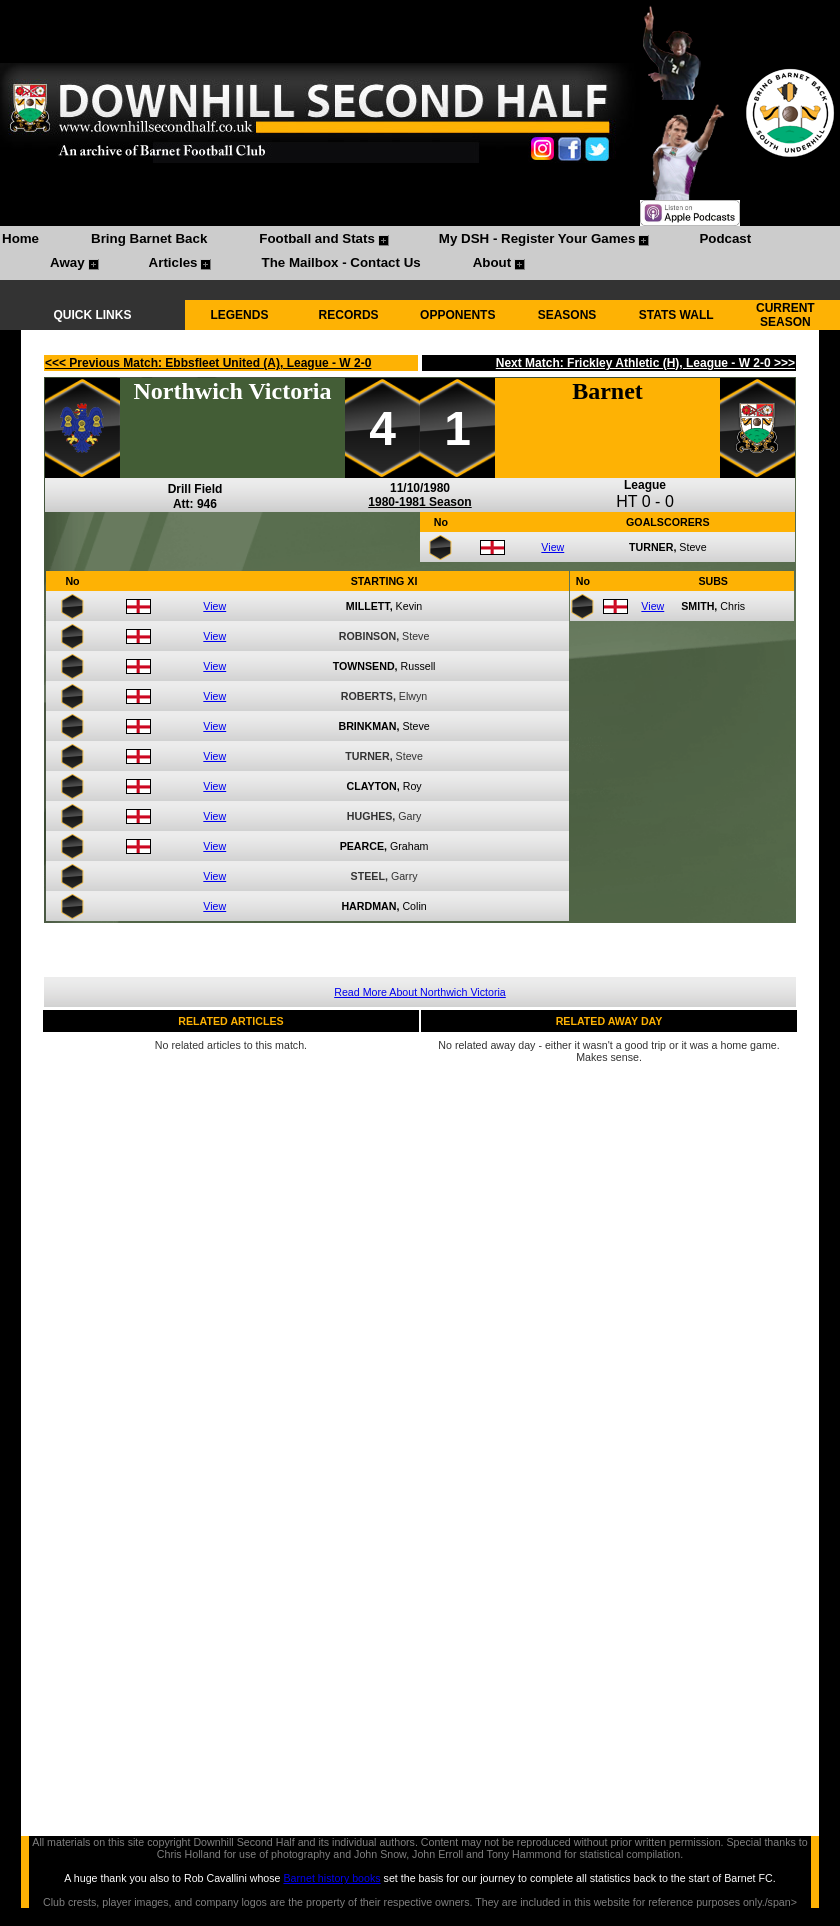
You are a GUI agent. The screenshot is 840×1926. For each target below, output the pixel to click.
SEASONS (567, 315)
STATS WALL (676, 315)
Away (67, 262)
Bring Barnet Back (149, 238)
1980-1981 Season (419, 502)
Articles (173, 262)
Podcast (725, 238)
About (492, 262)
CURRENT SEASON (785, 315)
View (552, 547)
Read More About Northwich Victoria (420, 992)
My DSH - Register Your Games (537, 238)
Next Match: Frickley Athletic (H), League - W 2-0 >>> (645, 363)
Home (20, 238)
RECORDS (349, 315)
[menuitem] (20, 241)
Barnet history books (331, 1878)
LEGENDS (239, 315)
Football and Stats (317, 238)
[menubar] (420, 253)
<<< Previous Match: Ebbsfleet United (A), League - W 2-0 (208, 363)
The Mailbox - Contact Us (340, 262)
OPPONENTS (457, 315)
